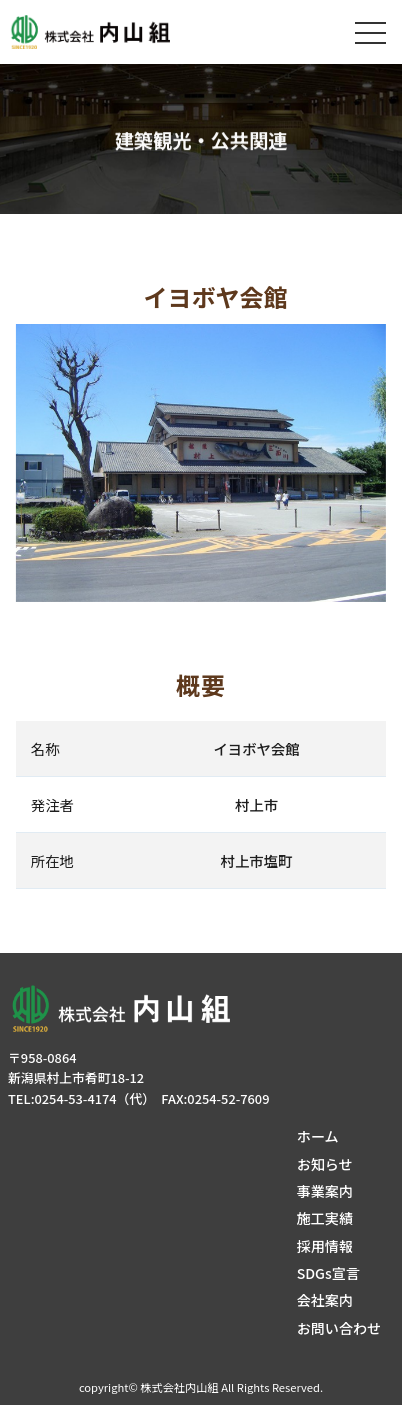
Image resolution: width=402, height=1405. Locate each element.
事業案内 (325, 1191)
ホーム (318, 1136)
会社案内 (325, 1300)
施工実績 (325, 1218)
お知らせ (325, 1164)
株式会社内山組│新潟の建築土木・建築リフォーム (95, 32)
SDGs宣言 (328, 1273)
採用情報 (325, 1246)
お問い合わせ (339, 1328)
